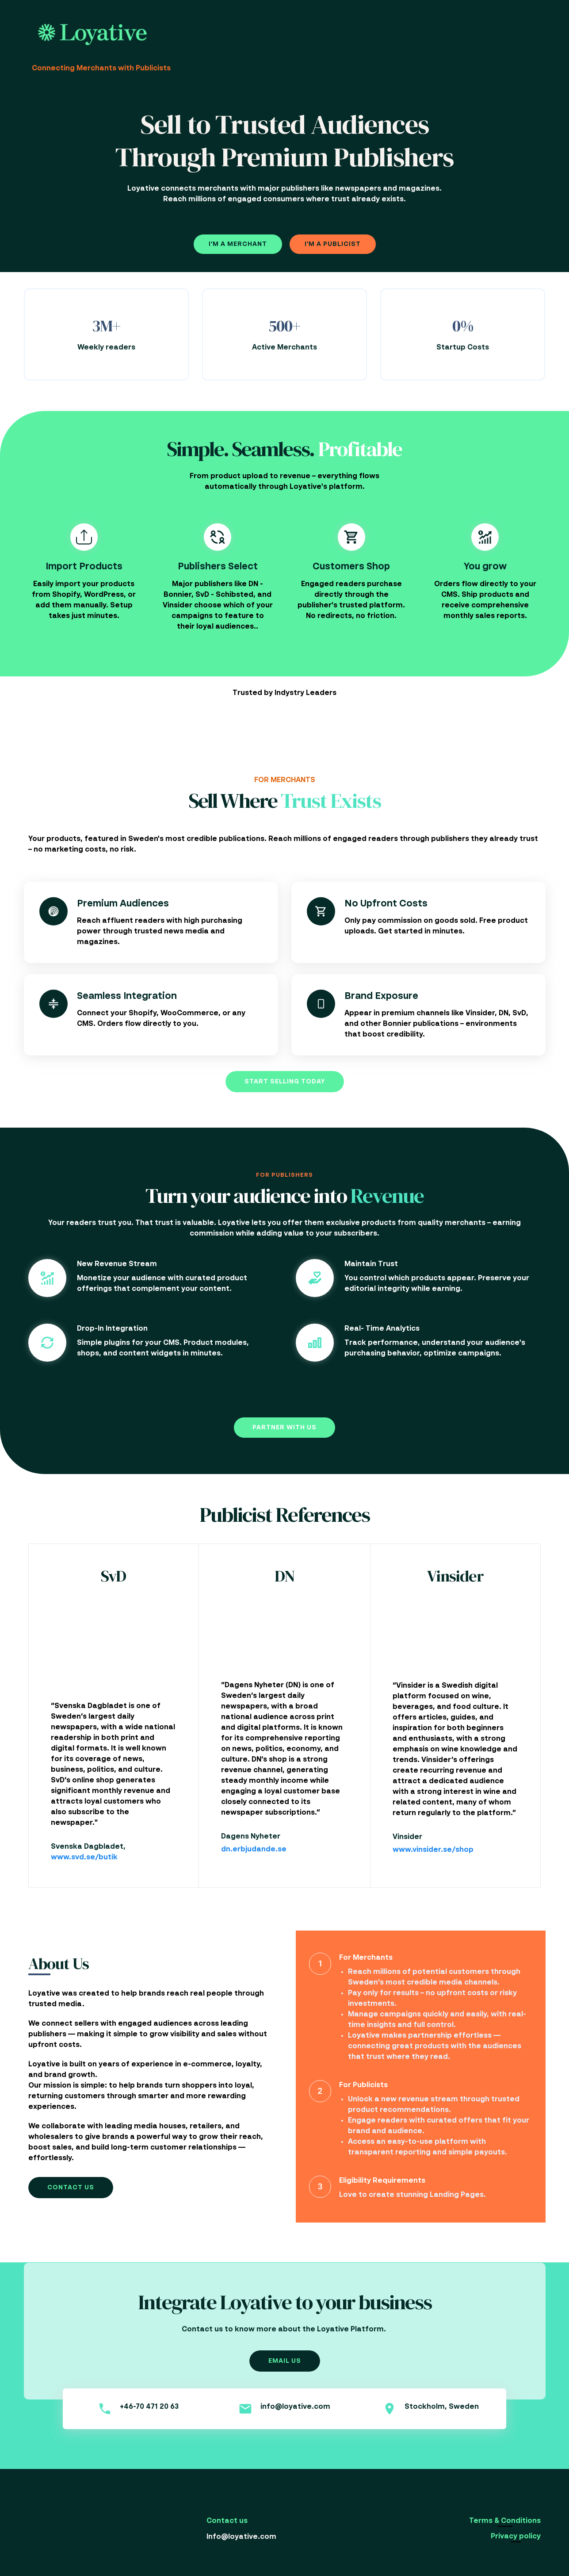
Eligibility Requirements (382, 2180)
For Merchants (366, 1958)
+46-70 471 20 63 (149, 2407)
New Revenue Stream (117, 1264)
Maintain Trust (371, 1264)
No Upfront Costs (386, 904)
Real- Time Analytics (382, 1328)
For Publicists (363, 2085)
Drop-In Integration (112, 1328)
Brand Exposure (381, 996)
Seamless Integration (127, 996)
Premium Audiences (123, 904)
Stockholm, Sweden (442, 2407)
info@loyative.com (295, 2407)
